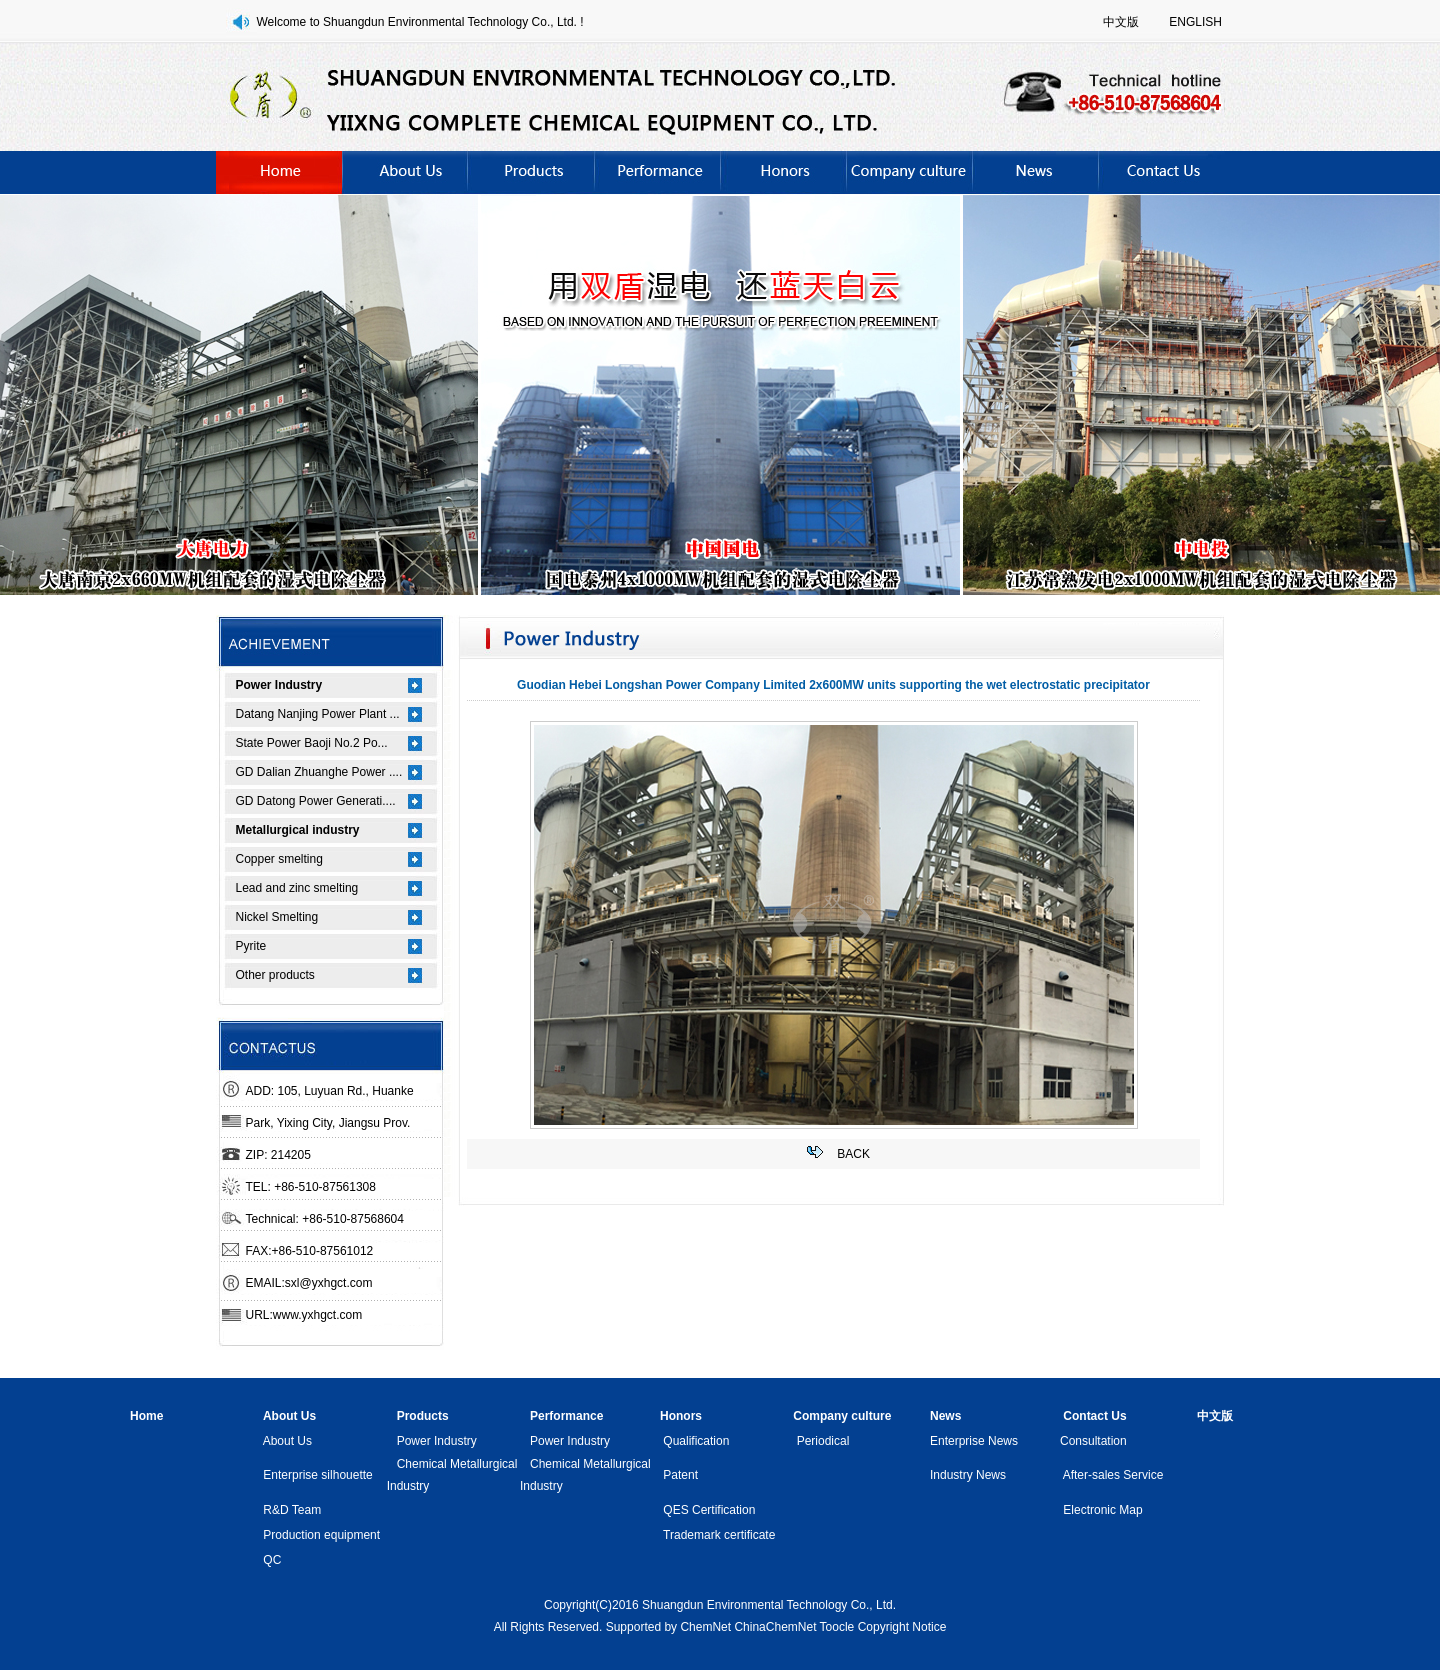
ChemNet (705, 1627)
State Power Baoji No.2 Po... (312, 743)
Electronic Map (1102, 1510)
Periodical (823, 1441)
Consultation (1093, 1441)
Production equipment (321, 1535)
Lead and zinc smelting (297, 888)
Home (146, 1416)
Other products (275, 975)
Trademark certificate (719, 1535)
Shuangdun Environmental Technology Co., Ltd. (769, 1605)
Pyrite (251, 946)
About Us (287, 1441)
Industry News (968, 1475)
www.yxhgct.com (317, 1315)
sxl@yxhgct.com (329, 1283)
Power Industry (279, 685)
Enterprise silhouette (317, 1475)
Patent (680, 1475)
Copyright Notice (902, 1627)
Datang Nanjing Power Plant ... (318, 714)
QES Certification (709, 1510)
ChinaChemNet (775, 1627)
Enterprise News (974, 1441)
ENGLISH (1195, 22)
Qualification (696, 1441)
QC (272, 1560)
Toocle (837, 1627)
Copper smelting (279, 859)
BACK (853, 1154)
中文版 (1121, 22)
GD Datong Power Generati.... (316, 801)
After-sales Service (1113, 1475)
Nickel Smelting (277, 917)
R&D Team (292, 1510)
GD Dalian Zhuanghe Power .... (319, 772)
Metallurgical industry (298, 830)
